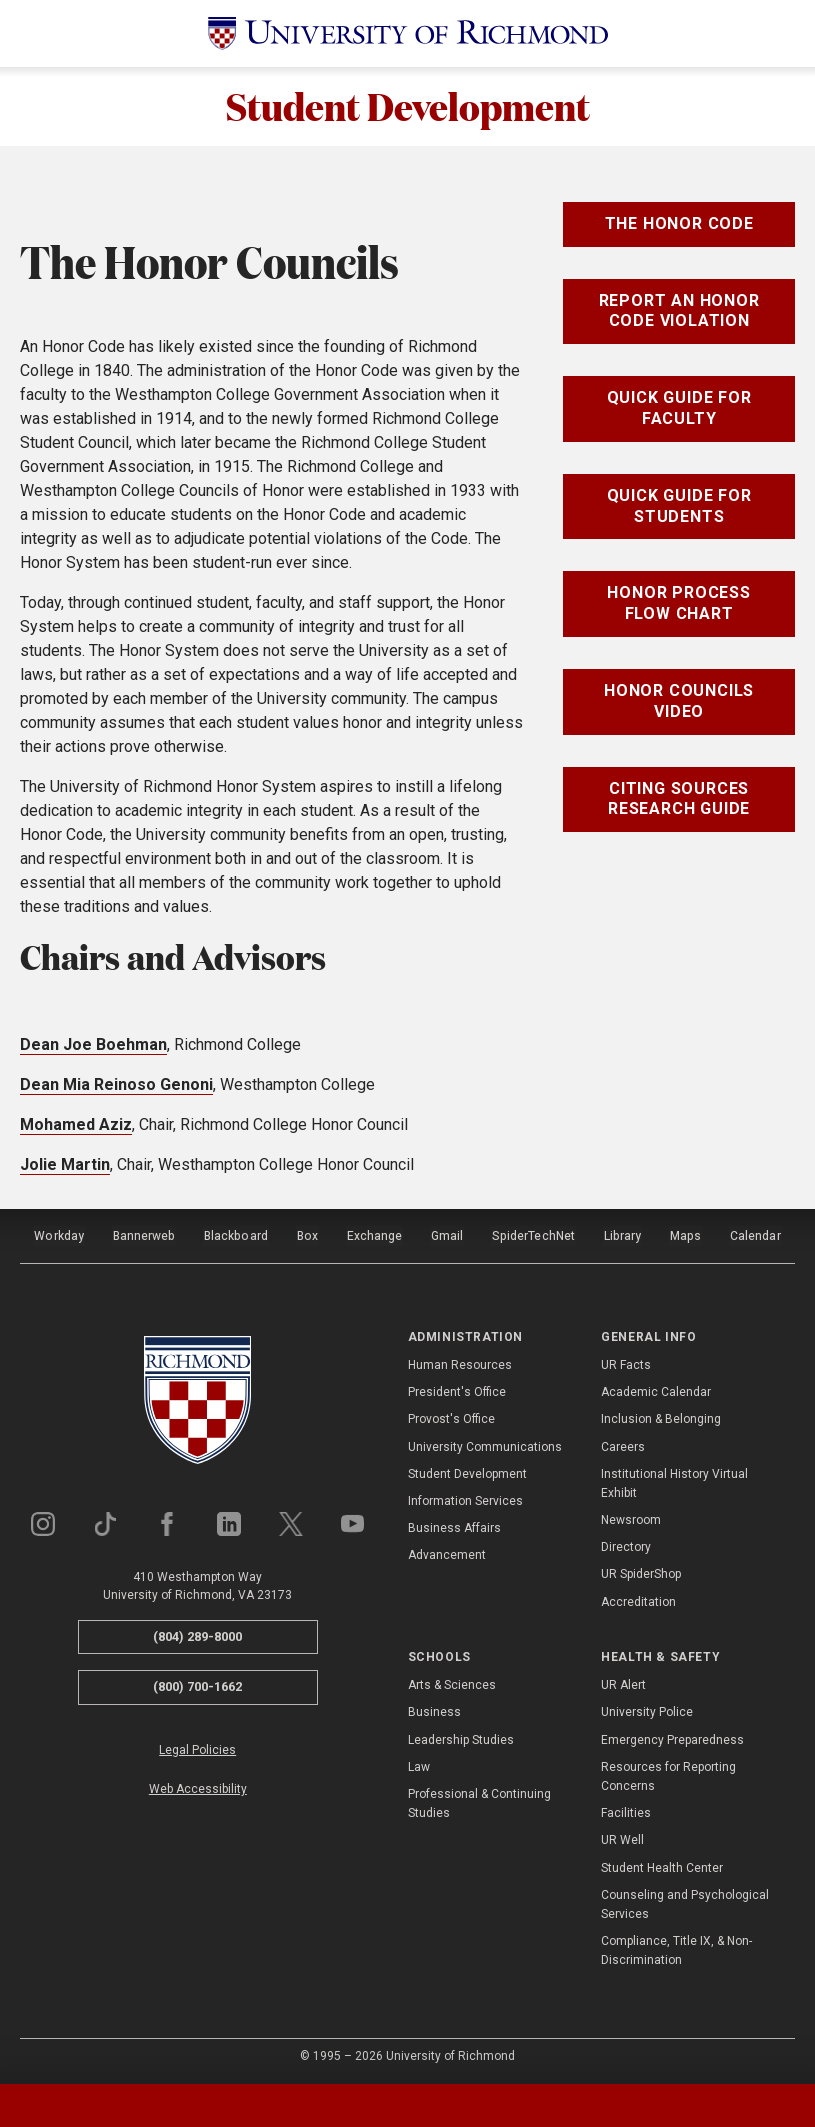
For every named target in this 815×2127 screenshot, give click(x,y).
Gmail (448, 1235)
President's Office (457, 1390)
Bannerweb (144, 1235)
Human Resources (460, 1362)
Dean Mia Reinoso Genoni (116, 1085)
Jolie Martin (65, 1165)
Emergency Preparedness (672, 1737)
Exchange (375, 1235)
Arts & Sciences (452, 1683)
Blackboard (236, 1235)
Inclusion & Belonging (661, 1417)
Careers (623, 1444)
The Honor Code (679, 224)
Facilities (626, 1811)
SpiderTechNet (534, 1235)
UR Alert (623, 1683)
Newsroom (631, 1518)
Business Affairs (454, 1526)
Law (419, 1764)
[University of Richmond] (408, 33)
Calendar (755, 1235)
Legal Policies (197, 1747)
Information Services (465, 1498)
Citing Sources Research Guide (679, 800)
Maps (685, 1235)
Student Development (407, 107)
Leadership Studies (461, 1737)
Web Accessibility (198, 1787)
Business (434, 1710)
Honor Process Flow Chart (678, 605)
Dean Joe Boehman (93, 1045)
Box (307, 1235)
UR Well (622, 1838)
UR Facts (626, 1362)
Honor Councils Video (679, 702)
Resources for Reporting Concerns (668, 1773)
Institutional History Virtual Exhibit (674, 1480)
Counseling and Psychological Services (685, 1901)
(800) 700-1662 (197, 1684)
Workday (59, 1235)
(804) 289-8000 (197, 1633)
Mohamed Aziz (76, 1125)
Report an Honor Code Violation (679, 312)
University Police (647, 1710)
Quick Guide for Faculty (679, 410)
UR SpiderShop (641, 1572)
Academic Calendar (656, 1390)
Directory (626, 1545)
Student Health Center (662, 1865)
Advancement (447, 1553)
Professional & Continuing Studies (479, 1801)
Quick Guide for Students (679, 507)
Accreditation (638, 1599)
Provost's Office (451, 1417)
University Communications (485, 1444)
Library (622, 1235)
